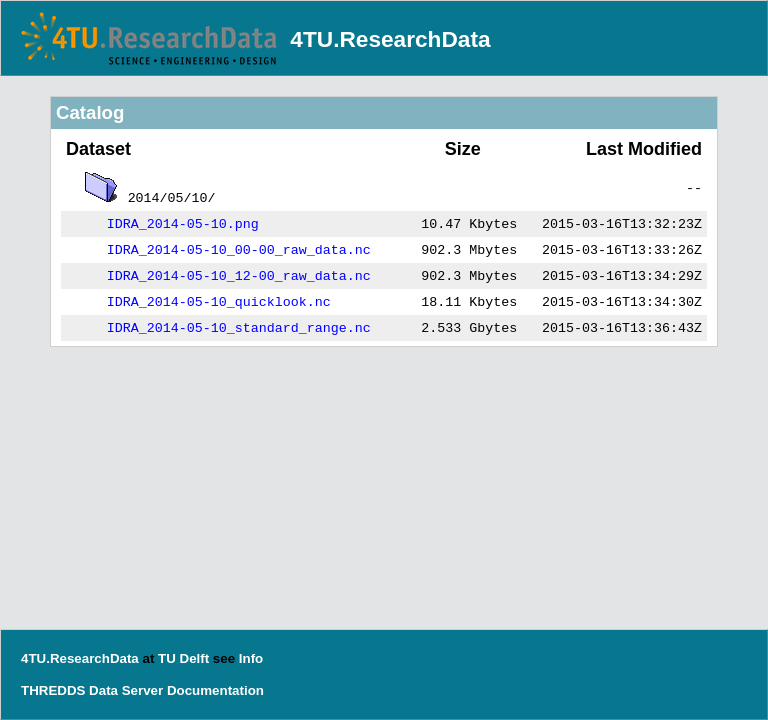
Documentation (215, 690)
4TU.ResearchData (390, 39)
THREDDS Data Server (92, 690)
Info (251, 658)
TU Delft (183, 658)
